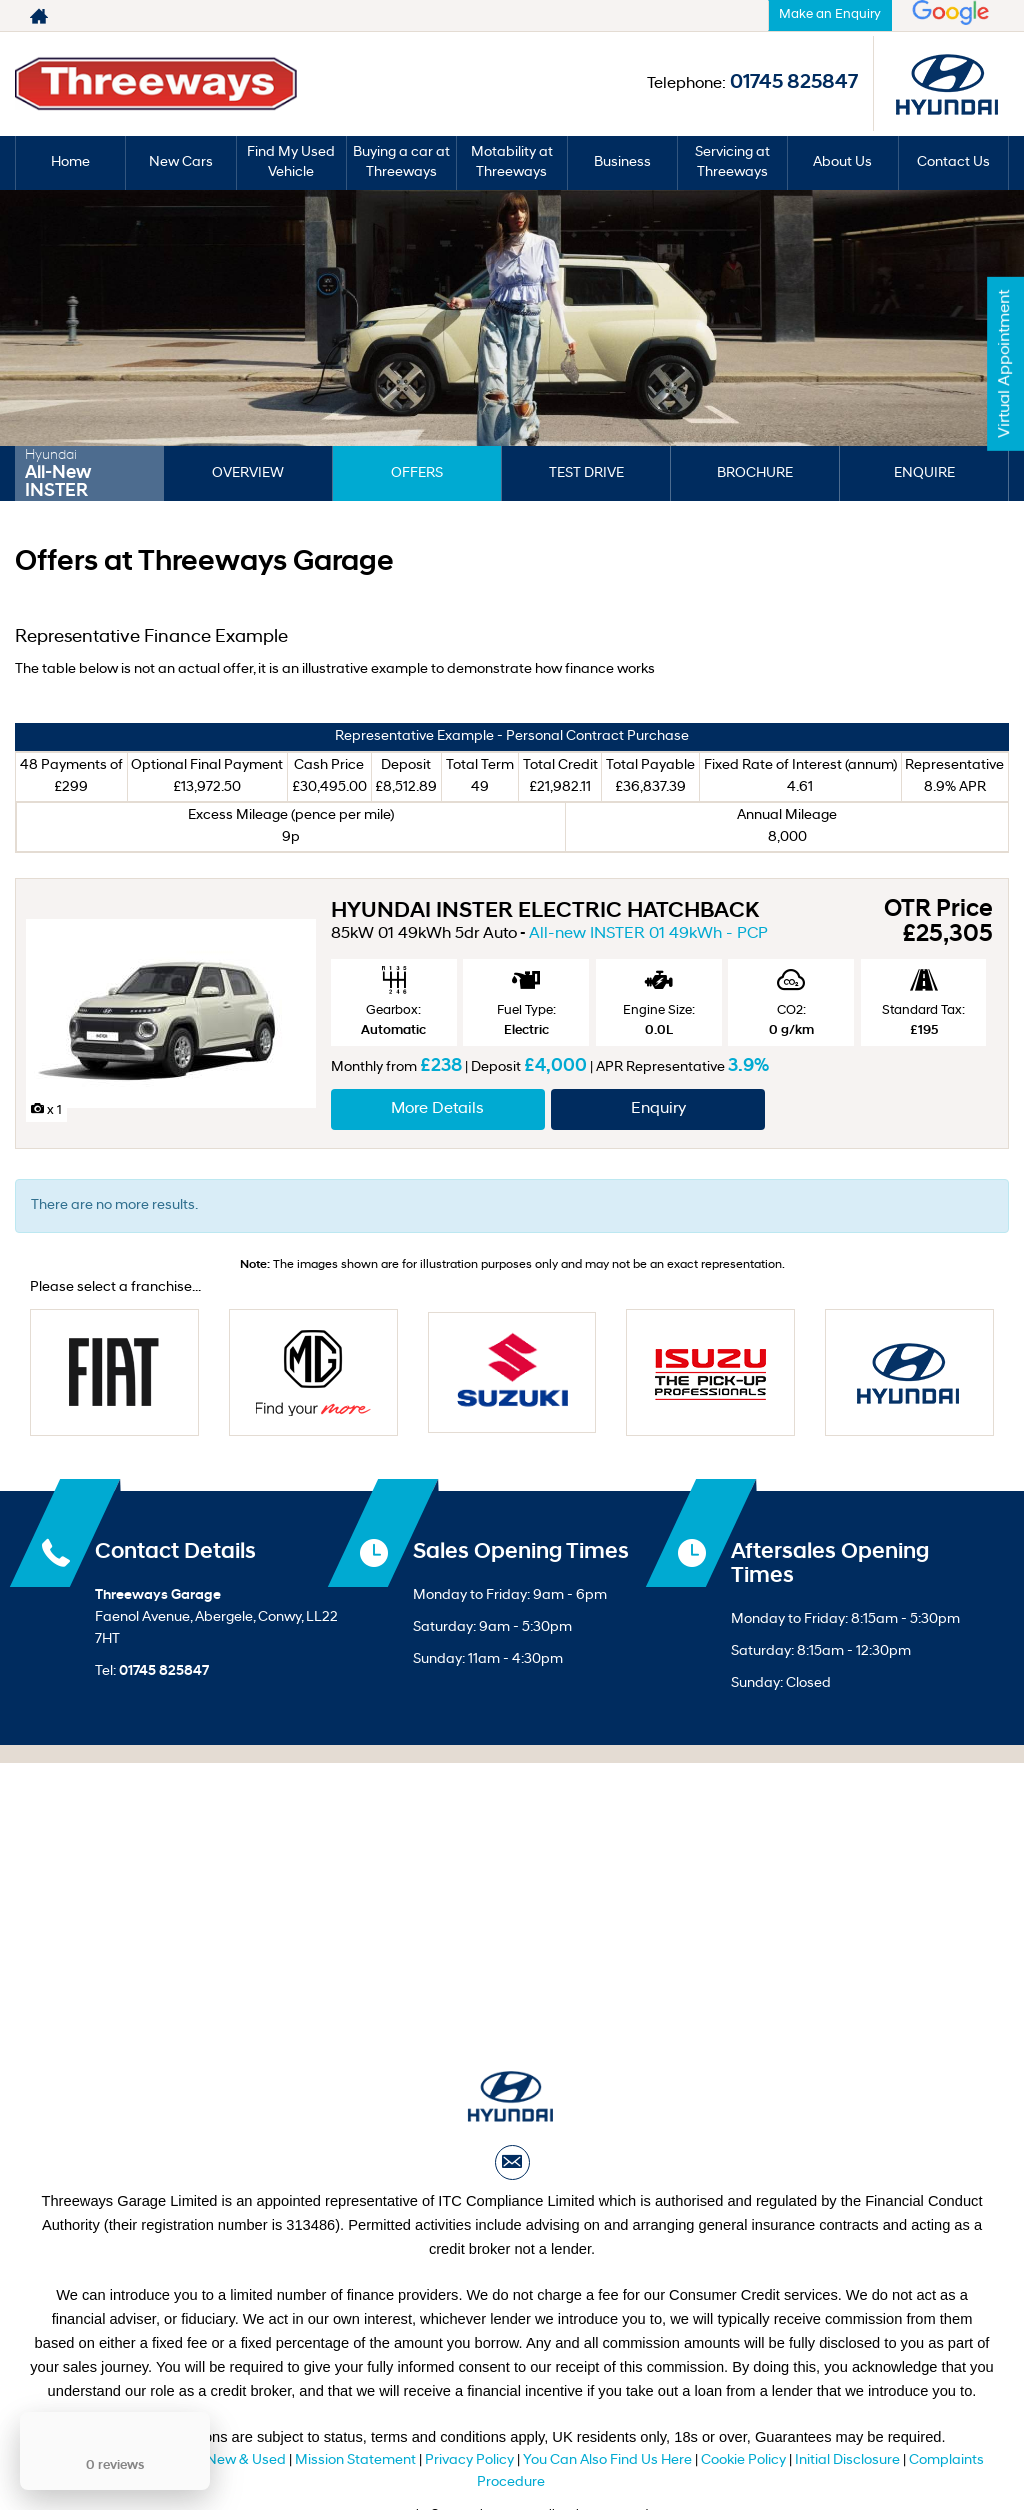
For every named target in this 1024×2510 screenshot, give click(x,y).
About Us (842, 162)
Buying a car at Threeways (401, 162)
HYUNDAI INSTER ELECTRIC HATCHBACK (545, 911)
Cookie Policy (743, 2460)
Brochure (755, 473)
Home (70, 162)
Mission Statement (355, 2460)
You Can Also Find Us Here (607, 2460)
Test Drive (586, 473)
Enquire (924, 473)
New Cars (181, 162)
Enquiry (658, 1109)
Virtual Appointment (1005, 364)
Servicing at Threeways (732, 162)
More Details (437, 1109)
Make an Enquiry (830, 14)
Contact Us (953, 162)
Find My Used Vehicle (291, 162)
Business (622, 162)
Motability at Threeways (512, 162)
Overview (248, 473)
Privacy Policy (469, 2460)
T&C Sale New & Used (215, 2460)
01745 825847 (684, 16)
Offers (417, 473)
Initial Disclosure (849, 2460)
